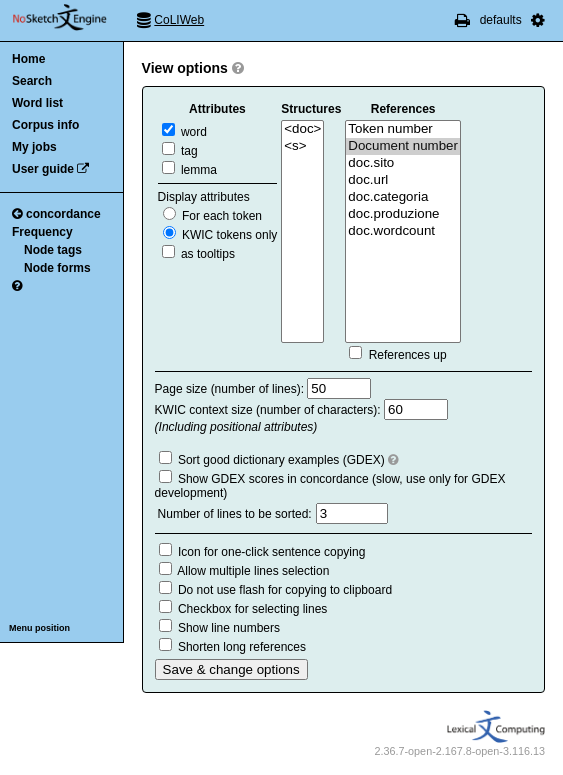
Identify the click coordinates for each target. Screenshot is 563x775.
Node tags (53, 250)
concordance (56, 214)
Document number (403, 146)
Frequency (42, 232)
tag (180, 151)
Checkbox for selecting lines (252, 609)
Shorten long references (242, 647)
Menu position (39, 628)
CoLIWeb (179, 20)
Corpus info (45, 125)
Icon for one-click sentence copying (271, 552)
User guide (43, 169)
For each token (212, 216)
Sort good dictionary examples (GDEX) (281, 460)
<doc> (302, 129)
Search (32, 81)
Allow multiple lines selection (253, 571)
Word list (37, 103)
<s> (302, 146)
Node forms (57, 268)
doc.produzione (403, 214)
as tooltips (198, 254)
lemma (189, 170)
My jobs (34, 147)
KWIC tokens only (220, 235)
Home (28, 59)
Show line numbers (229, 628)
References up (408, 355)
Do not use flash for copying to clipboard (285, 590)
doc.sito (403, 163)
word (184, 132)
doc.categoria (403, 197)
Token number (403, 129)
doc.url (403, 180)
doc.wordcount (403, 231)
